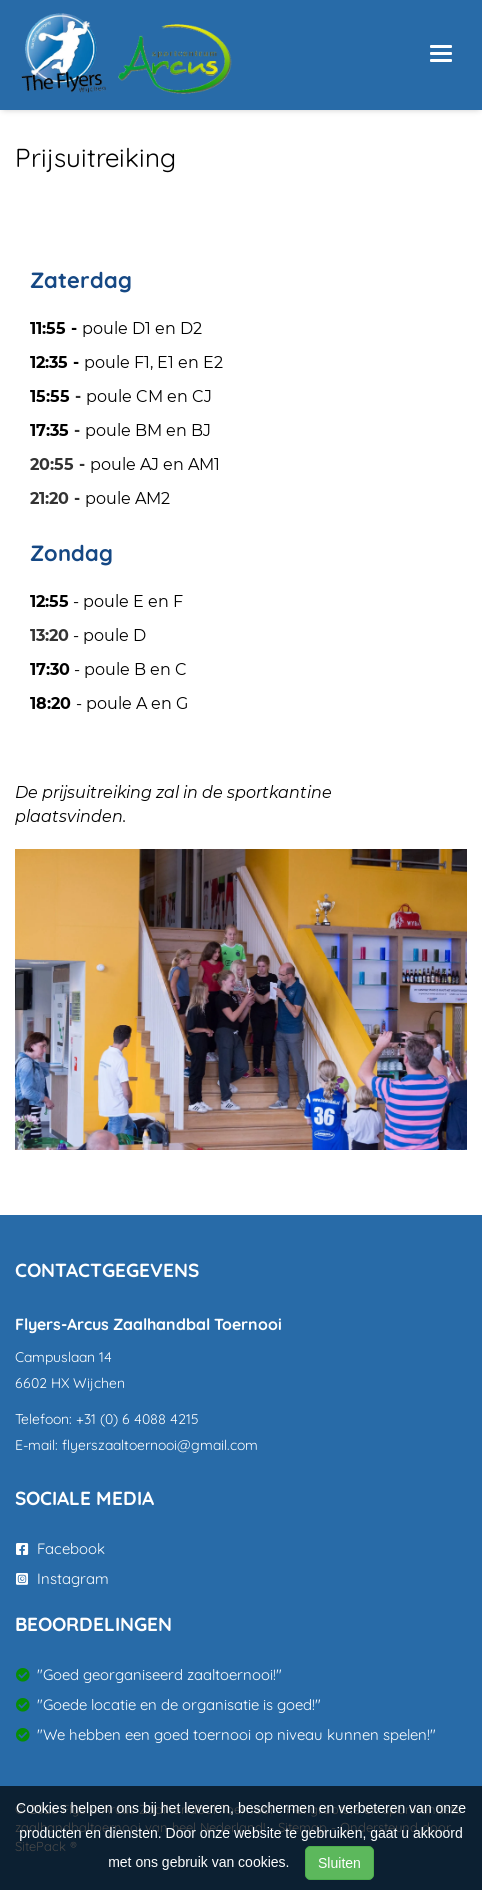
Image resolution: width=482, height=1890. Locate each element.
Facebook (60, 1548)
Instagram (62, 1578)
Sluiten (339, 1863)
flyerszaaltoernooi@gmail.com (160, 1445)
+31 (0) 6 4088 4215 (137, 1419)
